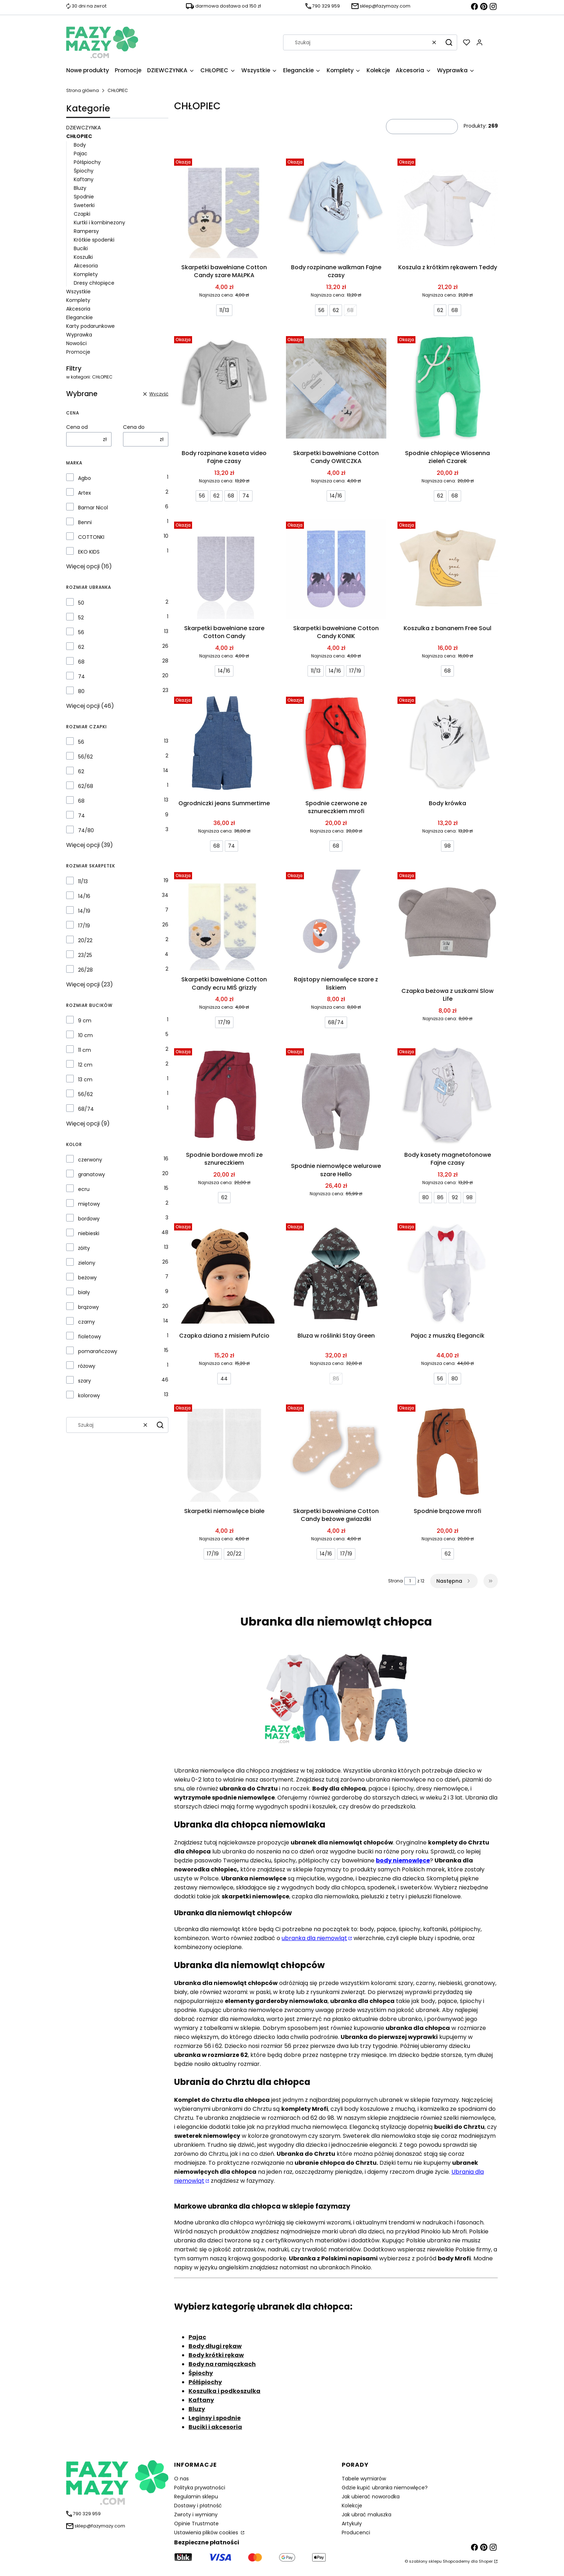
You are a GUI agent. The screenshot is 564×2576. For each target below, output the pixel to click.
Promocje (78, 352)
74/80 (86, 830)
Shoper (486, 2561)
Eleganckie (79, 317)
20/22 (85, 940)
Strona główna (82, 90)
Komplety (86, 274)
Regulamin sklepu (196, 2496)
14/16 (84, 896)
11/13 (83, 881)
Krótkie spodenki (94, 239)
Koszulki (83, 257)
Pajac (80, 153)
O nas (181, 2478)
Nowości (76, 343)
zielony (86, 1262)
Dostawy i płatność (198, 2505)
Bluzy (80, 188)
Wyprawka (79, 334)
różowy (86, 1366)
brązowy (88, 1307)
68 (81, 661)
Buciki (81, 248)
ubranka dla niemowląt (314, 1938)
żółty (84, 1248)
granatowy (91, 1174)
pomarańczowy (97, 1351)
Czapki (82, 213)
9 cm (84, 1020)
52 (81, 617)
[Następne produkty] (454, 1581)
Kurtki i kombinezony (99, 222)
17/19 (84, 925)
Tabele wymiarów (364, 2478)
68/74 (86, 1109)
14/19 (84, 911)
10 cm (85, 1035)
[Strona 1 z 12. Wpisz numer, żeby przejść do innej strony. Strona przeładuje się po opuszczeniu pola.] (410, 1581)
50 (81, 602)
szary (84, 1380)
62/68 (85, 786)
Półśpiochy (87, 162)
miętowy (89, 1203)
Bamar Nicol (93, 507)
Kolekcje (352, 2505)
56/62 (85, 756)
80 (81, 691)
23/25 (85, 955)
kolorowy (89, 1395)
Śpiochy (84, 170)
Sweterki (84, 205)
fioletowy (89, 1336)
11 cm (84, 1050)
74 (81, 676)
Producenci (356, 2532)
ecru (84, 1189)
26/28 (85, 969)
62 (81, 647)
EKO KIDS (89, 551)
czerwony (90, 1159)
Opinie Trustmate (196, 2523)
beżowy (87, 1277)
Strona (395, 1581)
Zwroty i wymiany (196, 2514)
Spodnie (84, 196)
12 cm (85, 1064)
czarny (86, 1321)
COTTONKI (91, 537)
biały (84, 1292)
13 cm (85, 1079)
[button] (448, 42)
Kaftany (84, 179)
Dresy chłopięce (94, 283)
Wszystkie (78, 291)
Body (80, 144)
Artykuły (352, 2523)
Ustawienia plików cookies (207, 2532)
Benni (85, 522)
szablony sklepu (425, 2561)
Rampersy (86, 231)
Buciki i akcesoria (215, 2427)
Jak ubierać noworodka (371, 2496)
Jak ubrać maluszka (366, 2514)
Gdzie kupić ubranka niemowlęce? (385, 2487)
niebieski (88, 1233)
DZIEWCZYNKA (83, 127)
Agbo (84, 478)
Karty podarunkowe (90, 326)
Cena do (134, 427)
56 (81, 632)
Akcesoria (86, 265)
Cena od (77, 427)
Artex (84, 492)
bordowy (89, 1218)
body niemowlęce (403, 1860)
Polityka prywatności (199, 2487)
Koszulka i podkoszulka (224, 2391)
